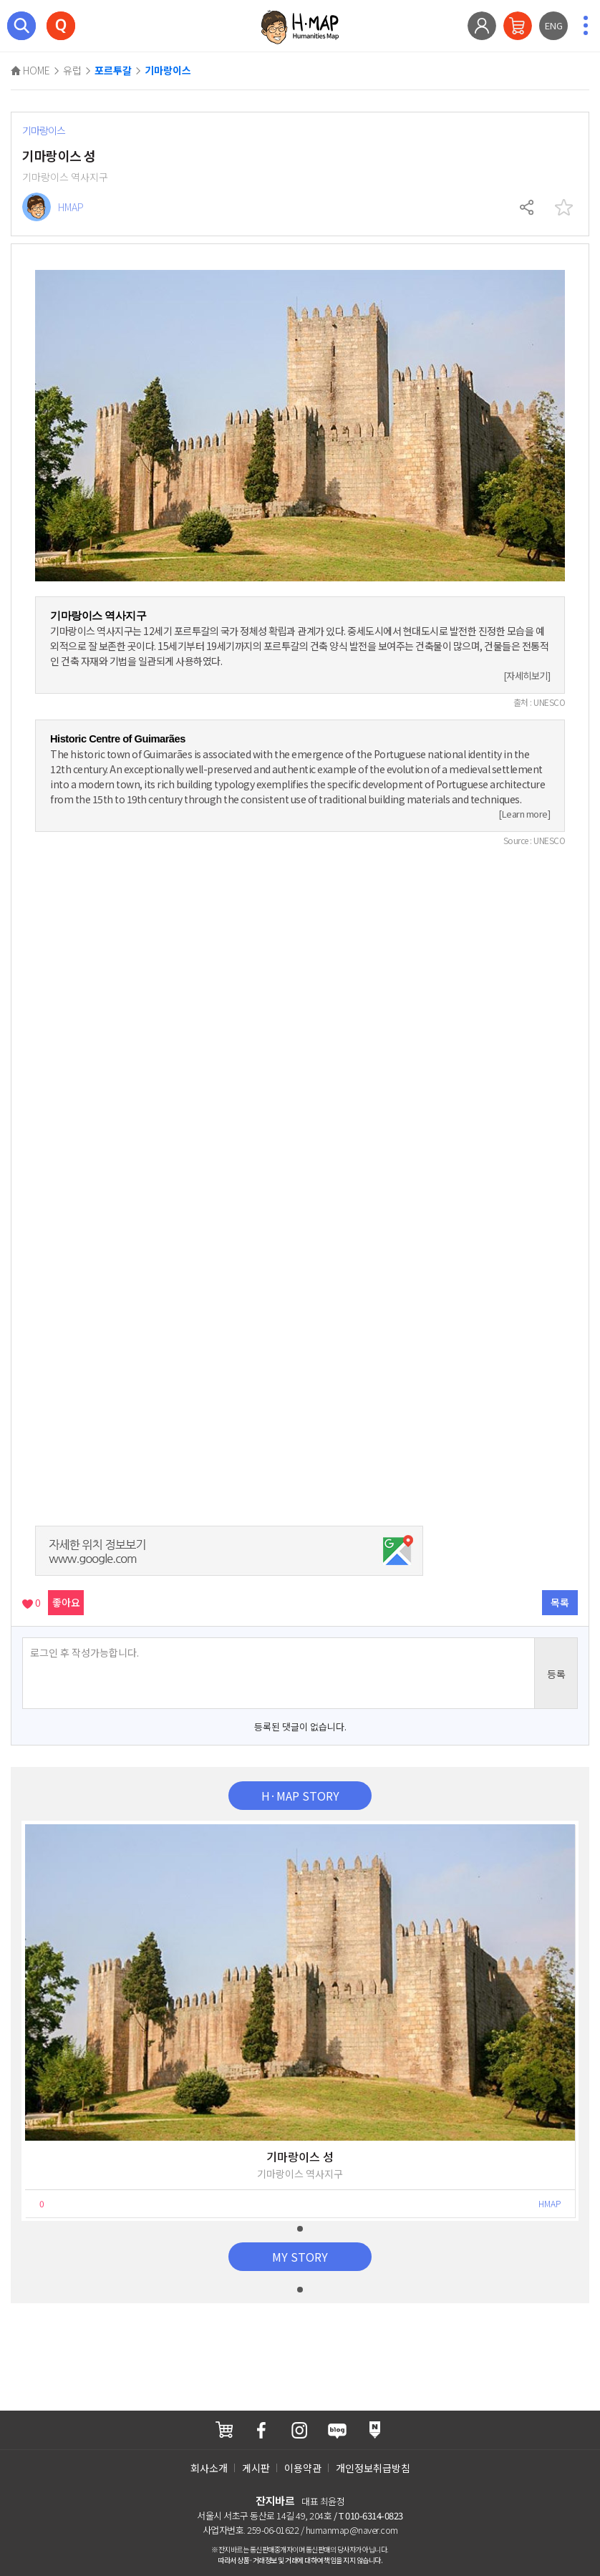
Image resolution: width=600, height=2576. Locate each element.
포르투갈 (113, 71)
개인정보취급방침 (373, 2468)
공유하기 (527, 207)
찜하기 (563, 207)
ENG (554, 25)
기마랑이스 (168, 71)
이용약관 (302, 2468)
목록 (560, 1602)
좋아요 (66, 1602)
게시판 (256, 2468)
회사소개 (209, 2468)
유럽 (72, 70)
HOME (30, 70)
